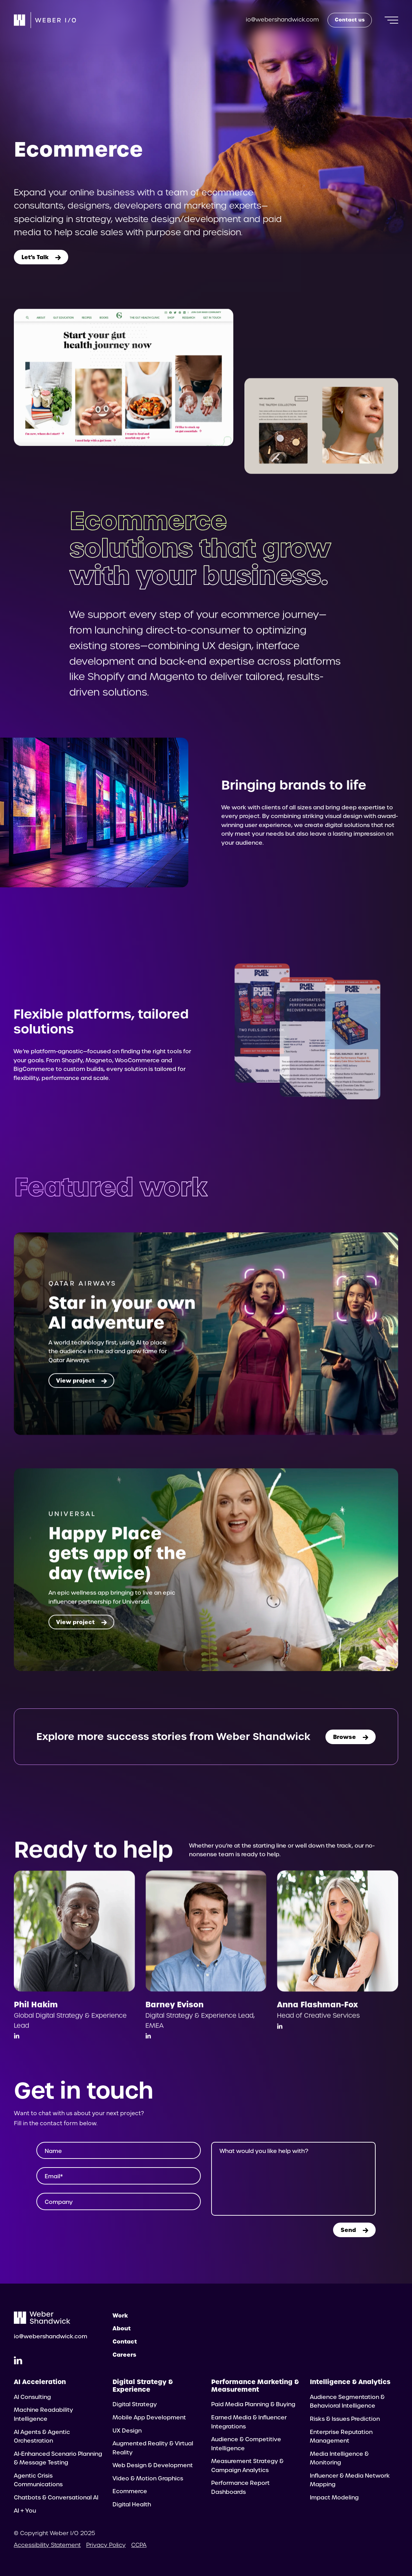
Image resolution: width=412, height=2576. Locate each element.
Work (120, 2315)
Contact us (350, 19)
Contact (125, 2341)
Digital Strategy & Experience (143, 2385)
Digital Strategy (135, 2404)
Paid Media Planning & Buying (253, 2404)
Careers (124, 2354)
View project (81, 1395)
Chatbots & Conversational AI (56, 2497)
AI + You (25, 2510)
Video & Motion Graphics (148, 2478)
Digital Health (132, 2504)
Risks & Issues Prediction (345, 2419)
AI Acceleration (40, 2381)
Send (354, 2230)
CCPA (138, 2545)
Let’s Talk (41, 257)
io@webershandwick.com (282, 19)
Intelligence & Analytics (350, 2381)
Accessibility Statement (47, 2545)
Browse (350, 1737)
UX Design (127, 2430)
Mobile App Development (149, 2417)
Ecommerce (130, 2491)
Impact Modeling (334, 2497)
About (122, 2328)
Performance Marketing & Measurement (255, 2385)
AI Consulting (32, 2397)
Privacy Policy (106, 2545)
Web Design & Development (153, 2465)
